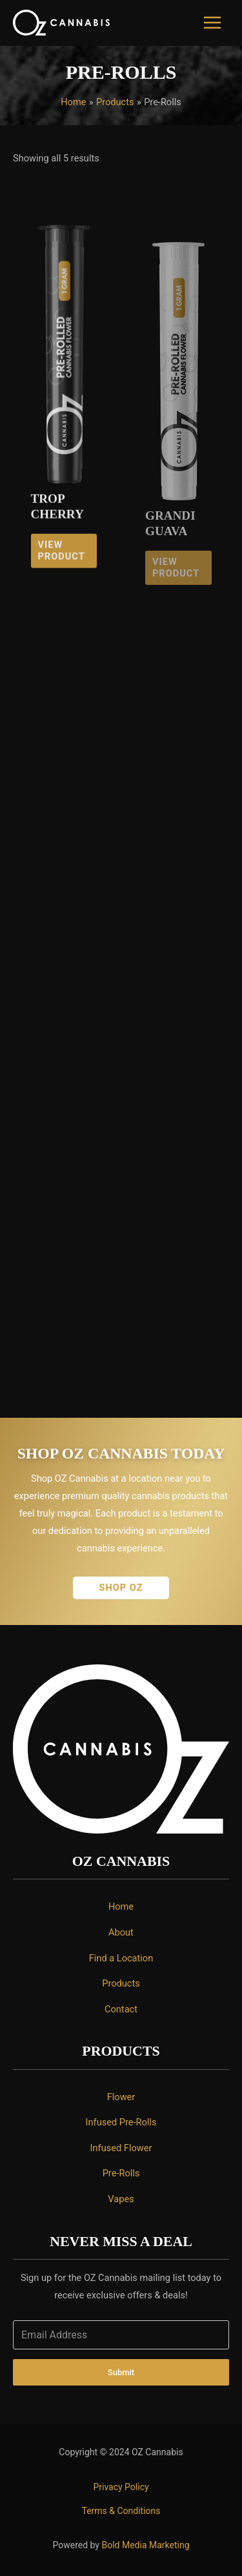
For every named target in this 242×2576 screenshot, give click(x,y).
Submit (121, 2372)
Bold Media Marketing (145, 2545)
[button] (120, 1588)
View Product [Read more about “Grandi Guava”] (175, 587)
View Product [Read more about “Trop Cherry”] (61, 566)
